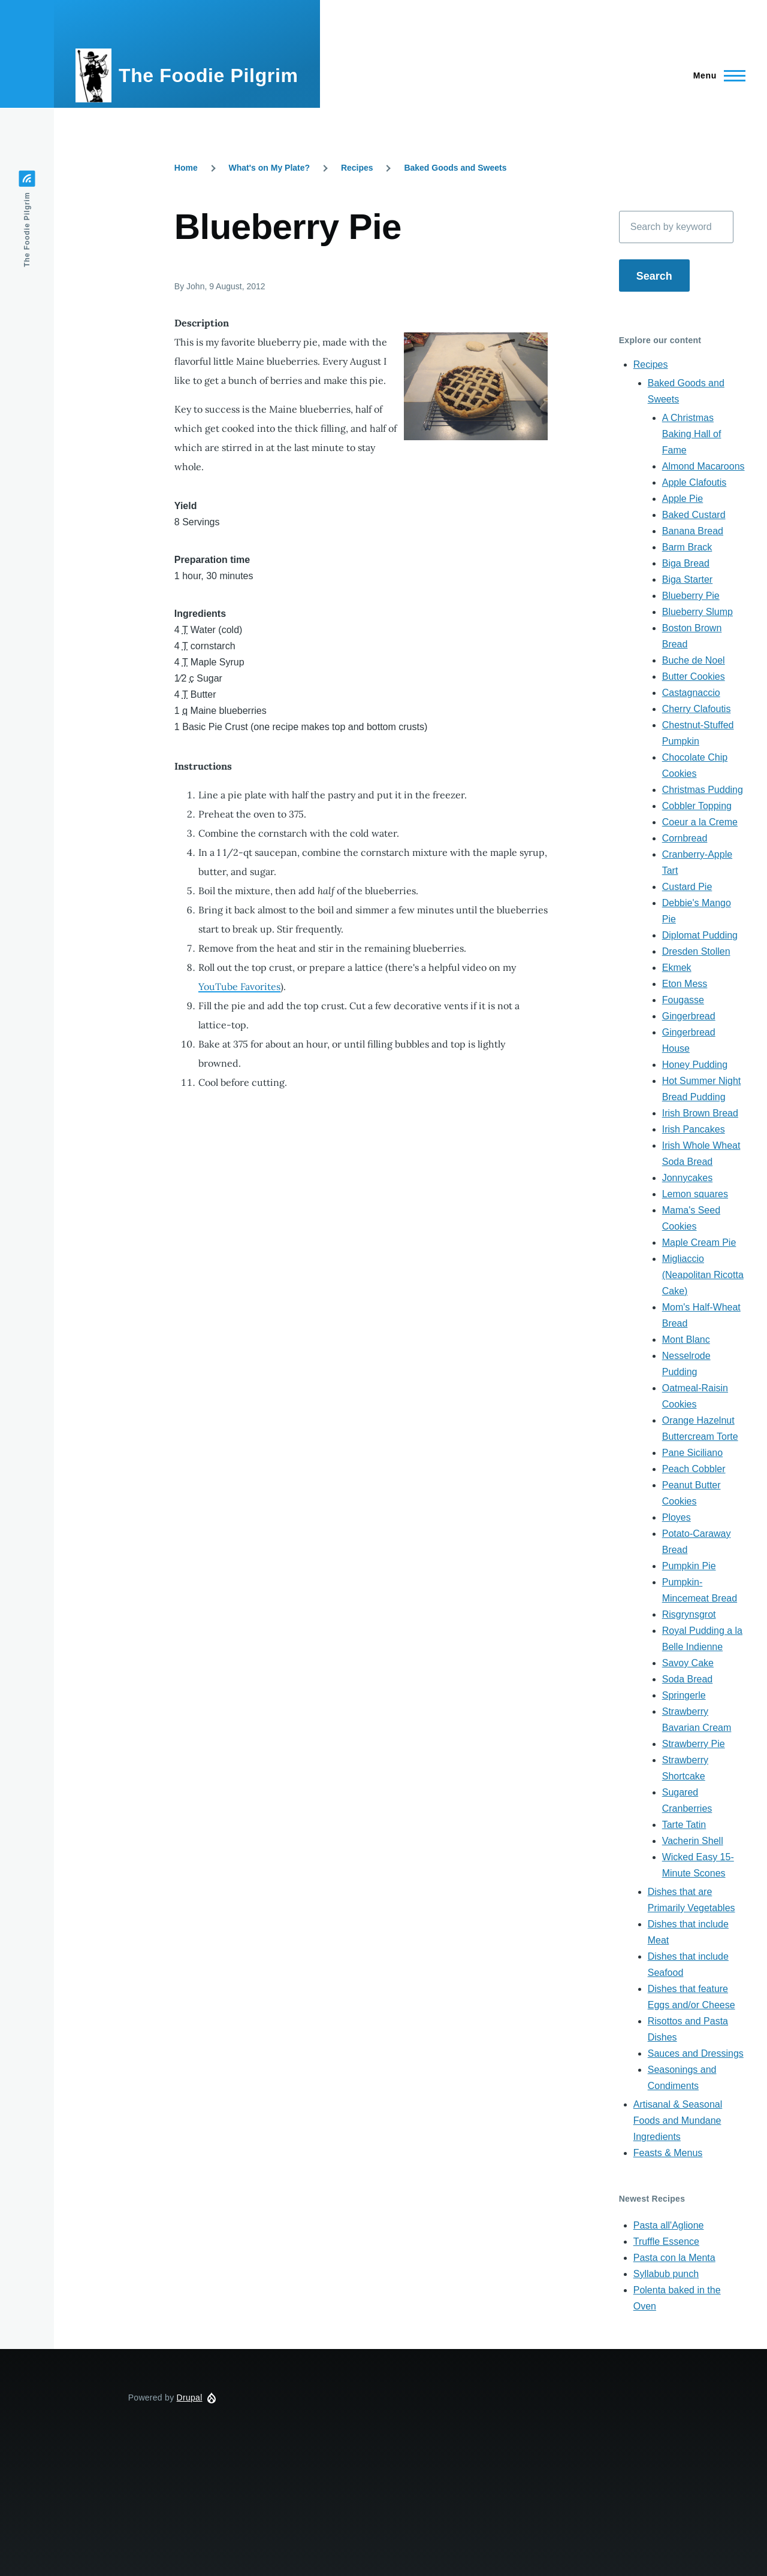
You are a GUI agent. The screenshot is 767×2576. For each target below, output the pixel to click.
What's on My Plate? (269, 167)
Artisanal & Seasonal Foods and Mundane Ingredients (678, 2120)
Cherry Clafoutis (696, 709)
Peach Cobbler (694, 1469)
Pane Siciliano (692, 1453)
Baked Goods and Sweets (455, 167)
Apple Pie (682, 499)
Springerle (684, 1695)
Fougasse (683, 1000)
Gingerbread (688, 1016)
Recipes (357, 167)
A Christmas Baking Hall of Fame (691, 434)
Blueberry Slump (697, 612)
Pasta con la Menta (674, 2258)
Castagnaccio (691, 693)
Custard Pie (687, 887)
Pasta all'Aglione (668, 2225)
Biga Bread (685, 563)
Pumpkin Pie (689, 1566)
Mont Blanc (686, 1339)
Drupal (190, 2397)
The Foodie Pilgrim (208, 75)
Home (186, 167)
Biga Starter (687, 579)
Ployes (676, 1517)
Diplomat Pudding (700, 935)
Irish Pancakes (693, 1129)
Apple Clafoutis (694, 482)
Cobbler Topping (697, 806)
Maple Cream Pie (699, 1242)
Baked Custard (694, 515)
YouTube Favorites (239, 986)
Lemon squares (695, 1194)
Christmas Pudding (702, 790)
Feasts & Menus (668, 2153)
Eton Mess (685, 984)
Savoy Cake (688, 1663)
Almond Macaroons (703, 466)
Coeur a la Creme (700, 822)
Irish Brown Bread (700, 1113)
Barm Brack (687, 547)
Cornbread (685, 838)
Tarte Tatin (684, 1825)
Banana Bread (692, 531)
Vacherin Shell (692, 1841)
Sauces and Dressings (696, 2053)
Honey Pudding (694, 1065)
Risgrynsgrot (689, 1614)
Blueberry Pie (691, 596)
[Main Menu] (716, 75)
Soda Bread (687, 1679)
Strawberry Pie (693, 1744)
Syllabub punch (666, 2274)
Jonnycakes (687, 1178)
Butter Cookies (693, 676)
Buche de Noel (693, 660)
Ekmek (676, 967)
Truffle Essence (666, 2241)
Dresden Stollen (696, 951)
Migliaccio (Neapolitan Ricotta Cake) (703, 1275)
